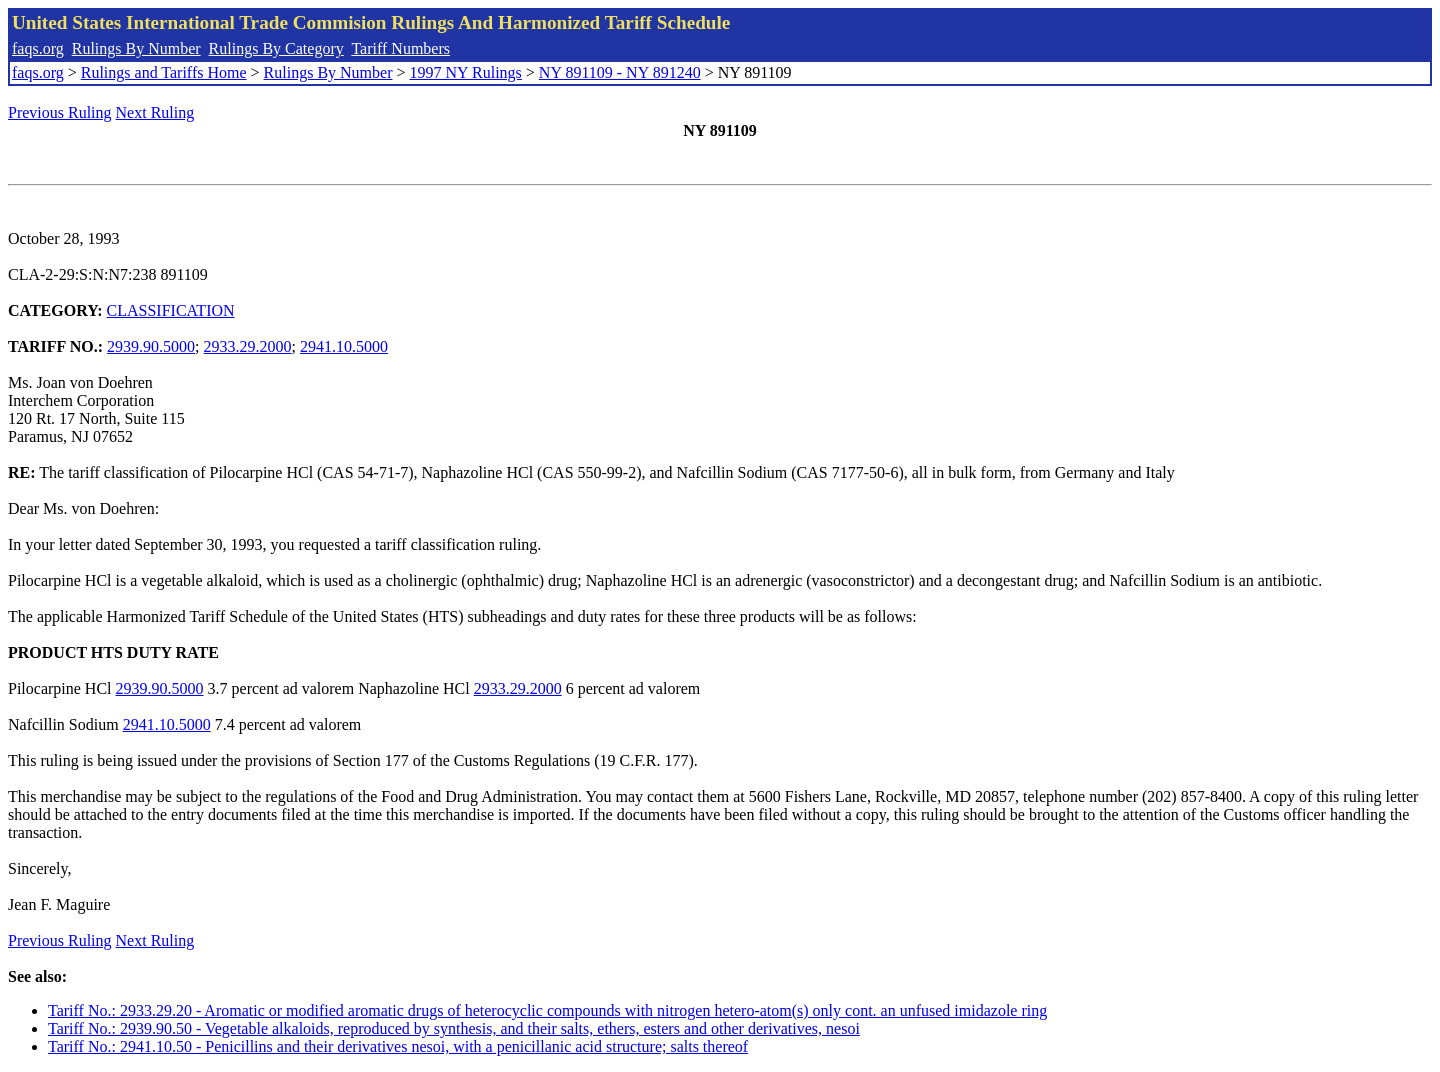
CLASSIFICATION (171, 310)
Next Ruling (155, 112)
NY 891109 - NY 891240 (620, 72)
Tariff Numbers (400, 48)
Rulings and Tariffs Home (164, 72)
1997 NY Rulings (466, 72)
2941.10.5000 (344, 346)
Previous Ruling (60, 112)
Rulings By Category (276, 48)
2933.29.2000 (248, 346)
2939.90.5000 (151, 346)
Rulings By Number (136, 48)
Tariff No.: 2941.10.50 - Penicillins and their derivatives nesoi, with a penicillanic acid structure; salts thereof (398, 1046)
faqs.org (38, 48)
